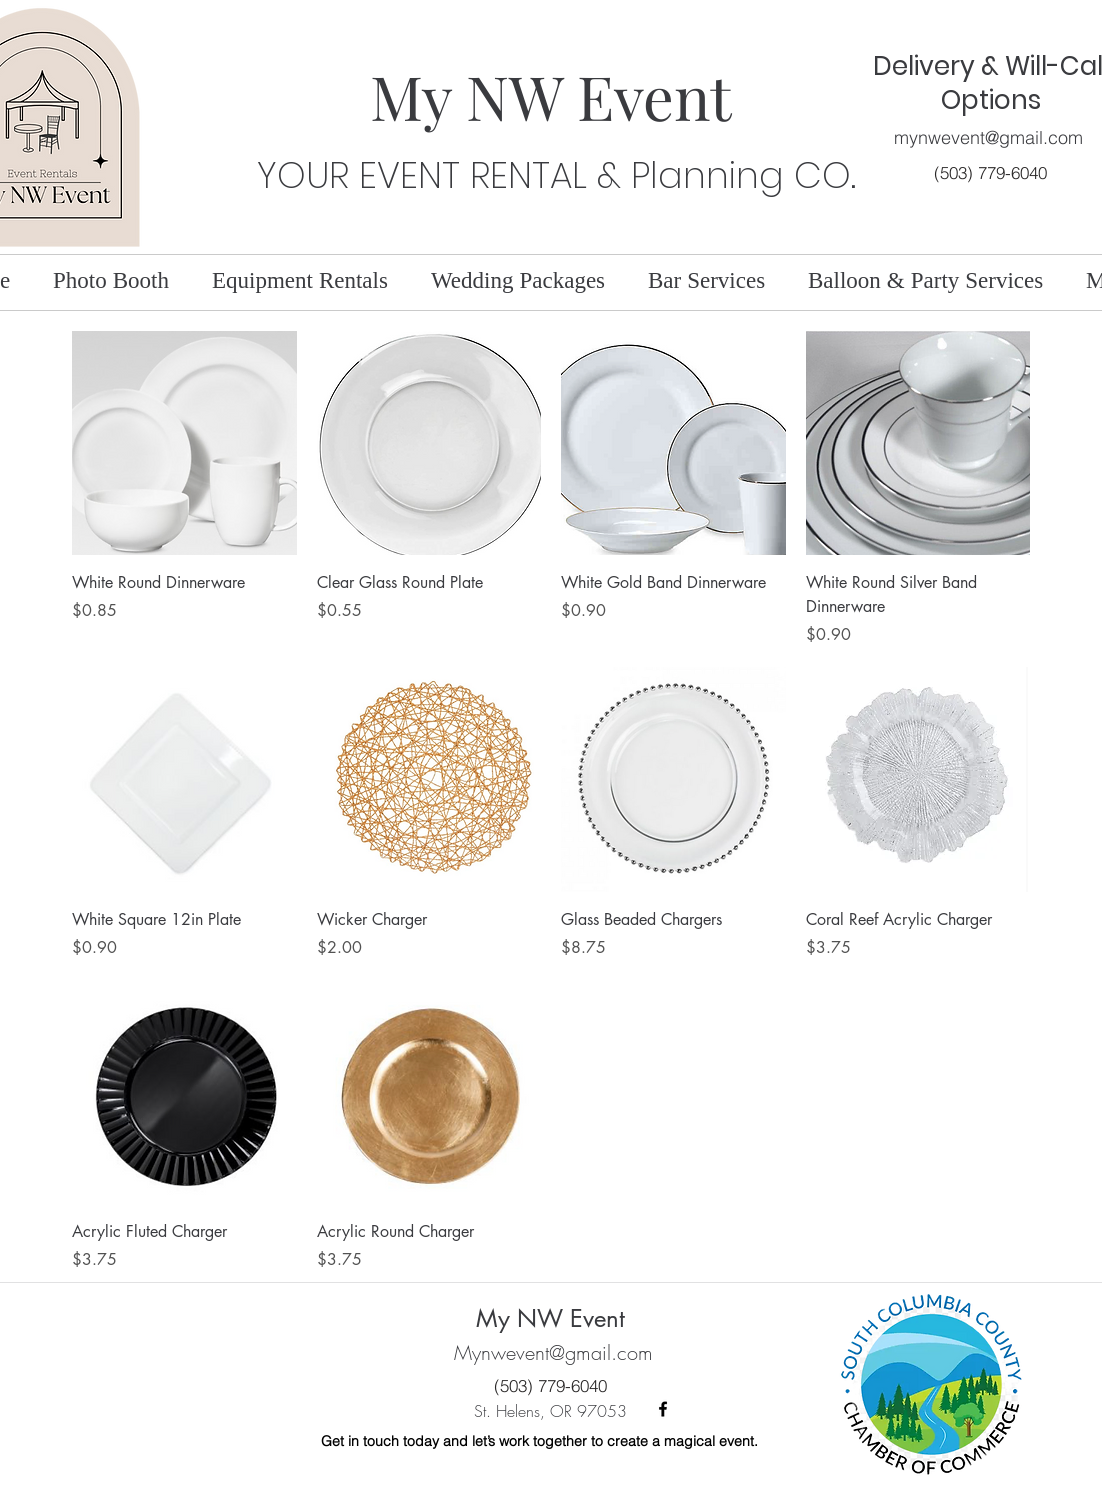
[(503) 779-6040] (990, 173)
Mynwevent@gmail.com (553, 1352)
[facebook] (663, 1409)
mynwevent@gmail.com (988, 137)
